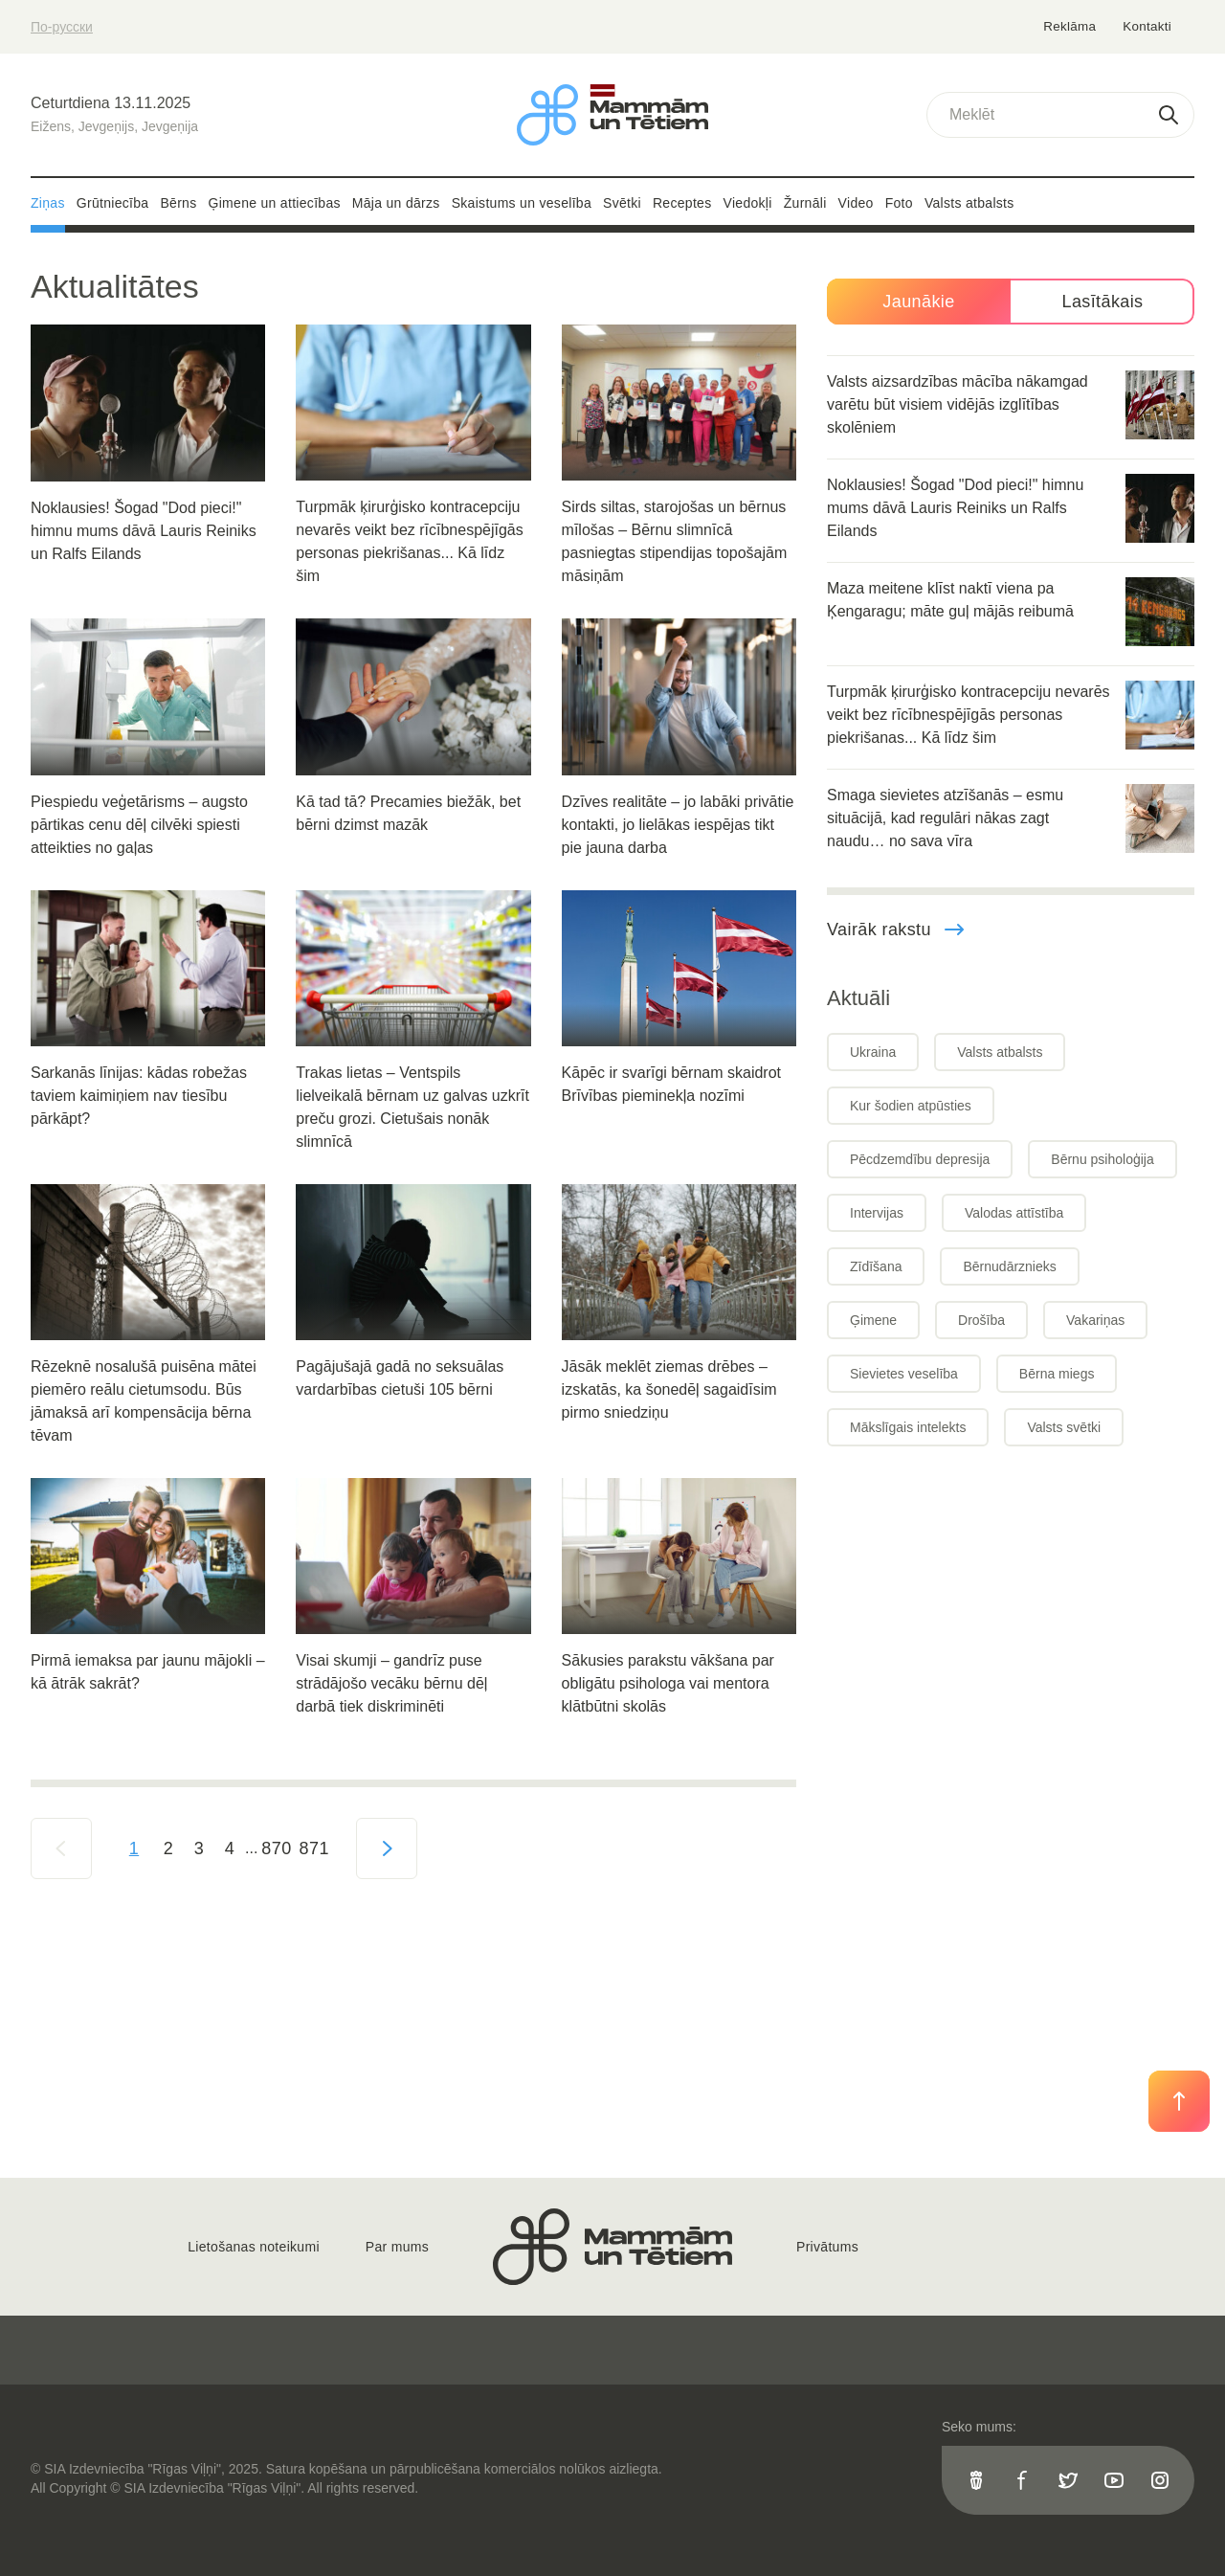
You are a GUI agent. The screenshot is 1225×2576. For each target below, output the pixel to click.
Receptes (682, 203)
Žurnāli (805, 203)
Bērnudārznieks (1009, 1266)
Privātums (827, 2246)
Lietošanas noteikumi (254, 2246)
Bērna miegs (1057, 1373)
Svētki (622, 203)
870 (276, 1848)
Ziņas (48, 203)
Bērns (178, 203)
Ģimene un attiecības (275, 203)
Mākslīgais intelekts (908, 1427)
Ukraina (873, 1052)
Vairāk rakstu (896, 929)
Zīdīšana (876, 1266)
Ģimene (873, 1320)
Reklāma (1071, 26)
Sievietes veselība (904, 1373)
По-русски (62, 26)
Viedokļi (748, 203)
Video (856, 203)
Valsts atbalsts (969, 203)
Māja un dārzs (396, 203)
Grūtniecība (113, 203)
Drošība (981, 1320)
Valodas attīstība (1014, 1213)
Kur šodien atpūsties (910, 1105)
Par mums (397, 2246)
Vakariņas (1095, 1320)
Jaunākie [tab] (918, 301)
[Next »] (386, 1848)
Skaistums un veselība (521, 203)
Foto (899, 203)
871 (314, 1848)
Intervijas (876, 1213)
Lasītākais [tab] (1102, 301)
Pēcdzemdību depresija (920, 1159)
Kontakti (1147, 26)
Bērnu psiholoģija (1102, 1159)
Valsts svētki (1064, 1427)
